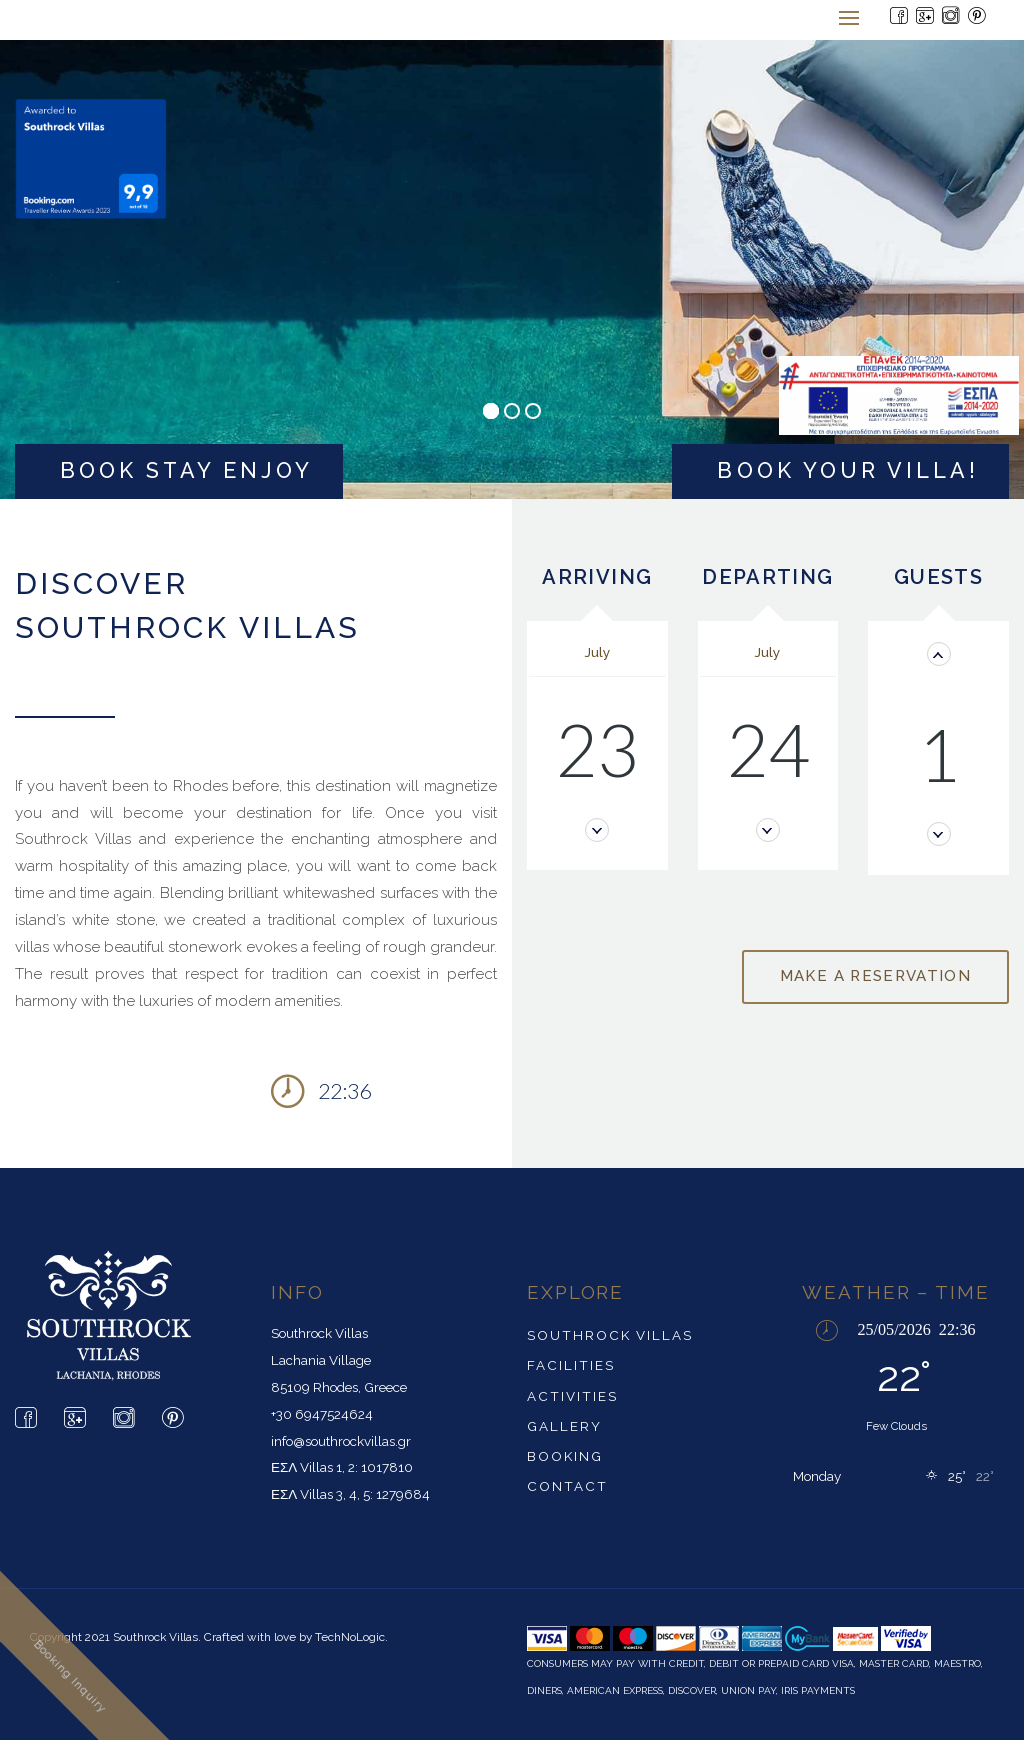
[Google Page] (926, 17)
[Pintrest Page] (978, 17)
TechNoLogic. (351, 1637)
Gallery (564, 1426)
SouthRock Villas (610, 1335)
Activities (572, 1396)
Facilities (571, 1365)
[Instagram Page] (952, 17)
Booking (565, 1456)
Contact (567, 1486)
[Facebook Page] (900, 17)
